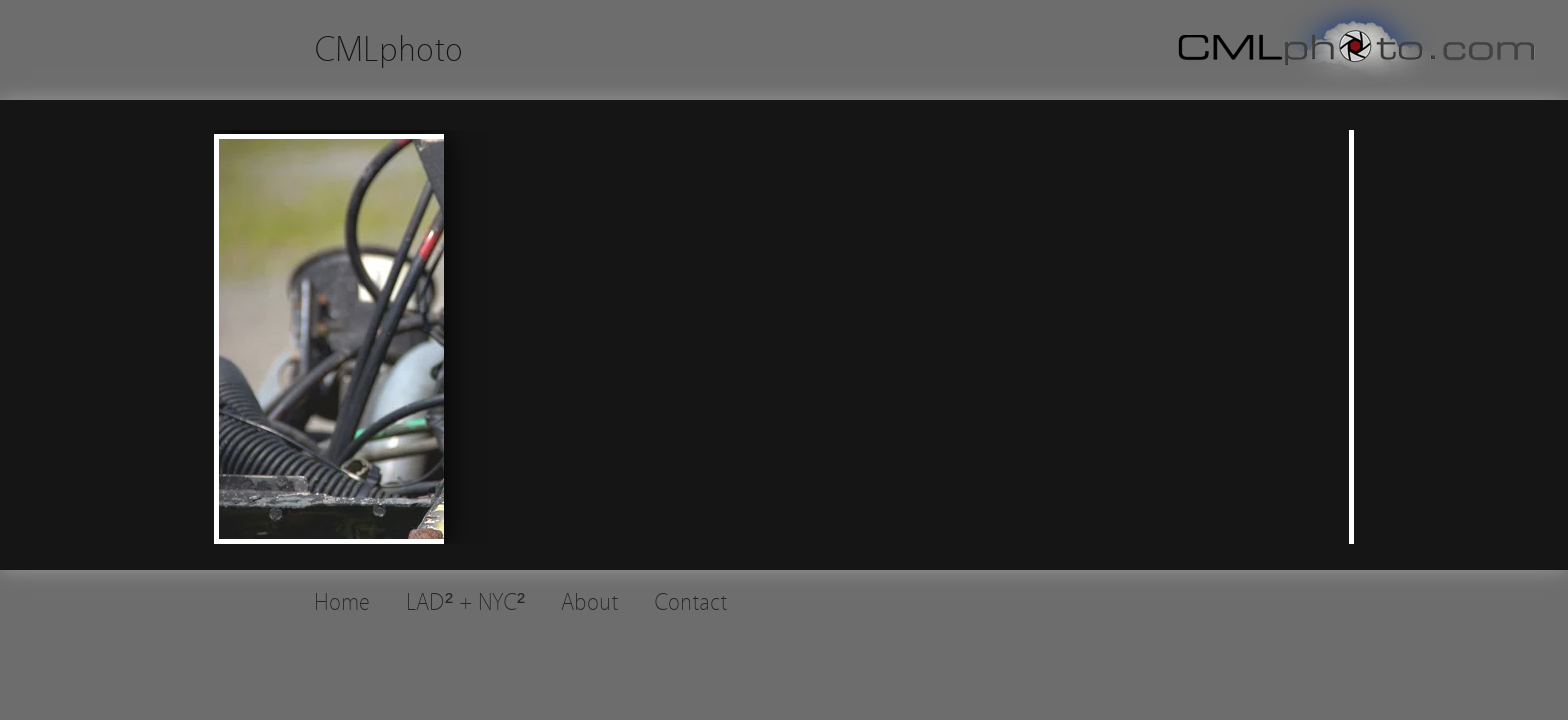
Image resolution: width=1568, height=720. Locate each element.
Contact (690, 602)
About (589, 602)
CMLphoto (388, 49)
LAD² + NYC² (465, 602)
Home (342, 602)
